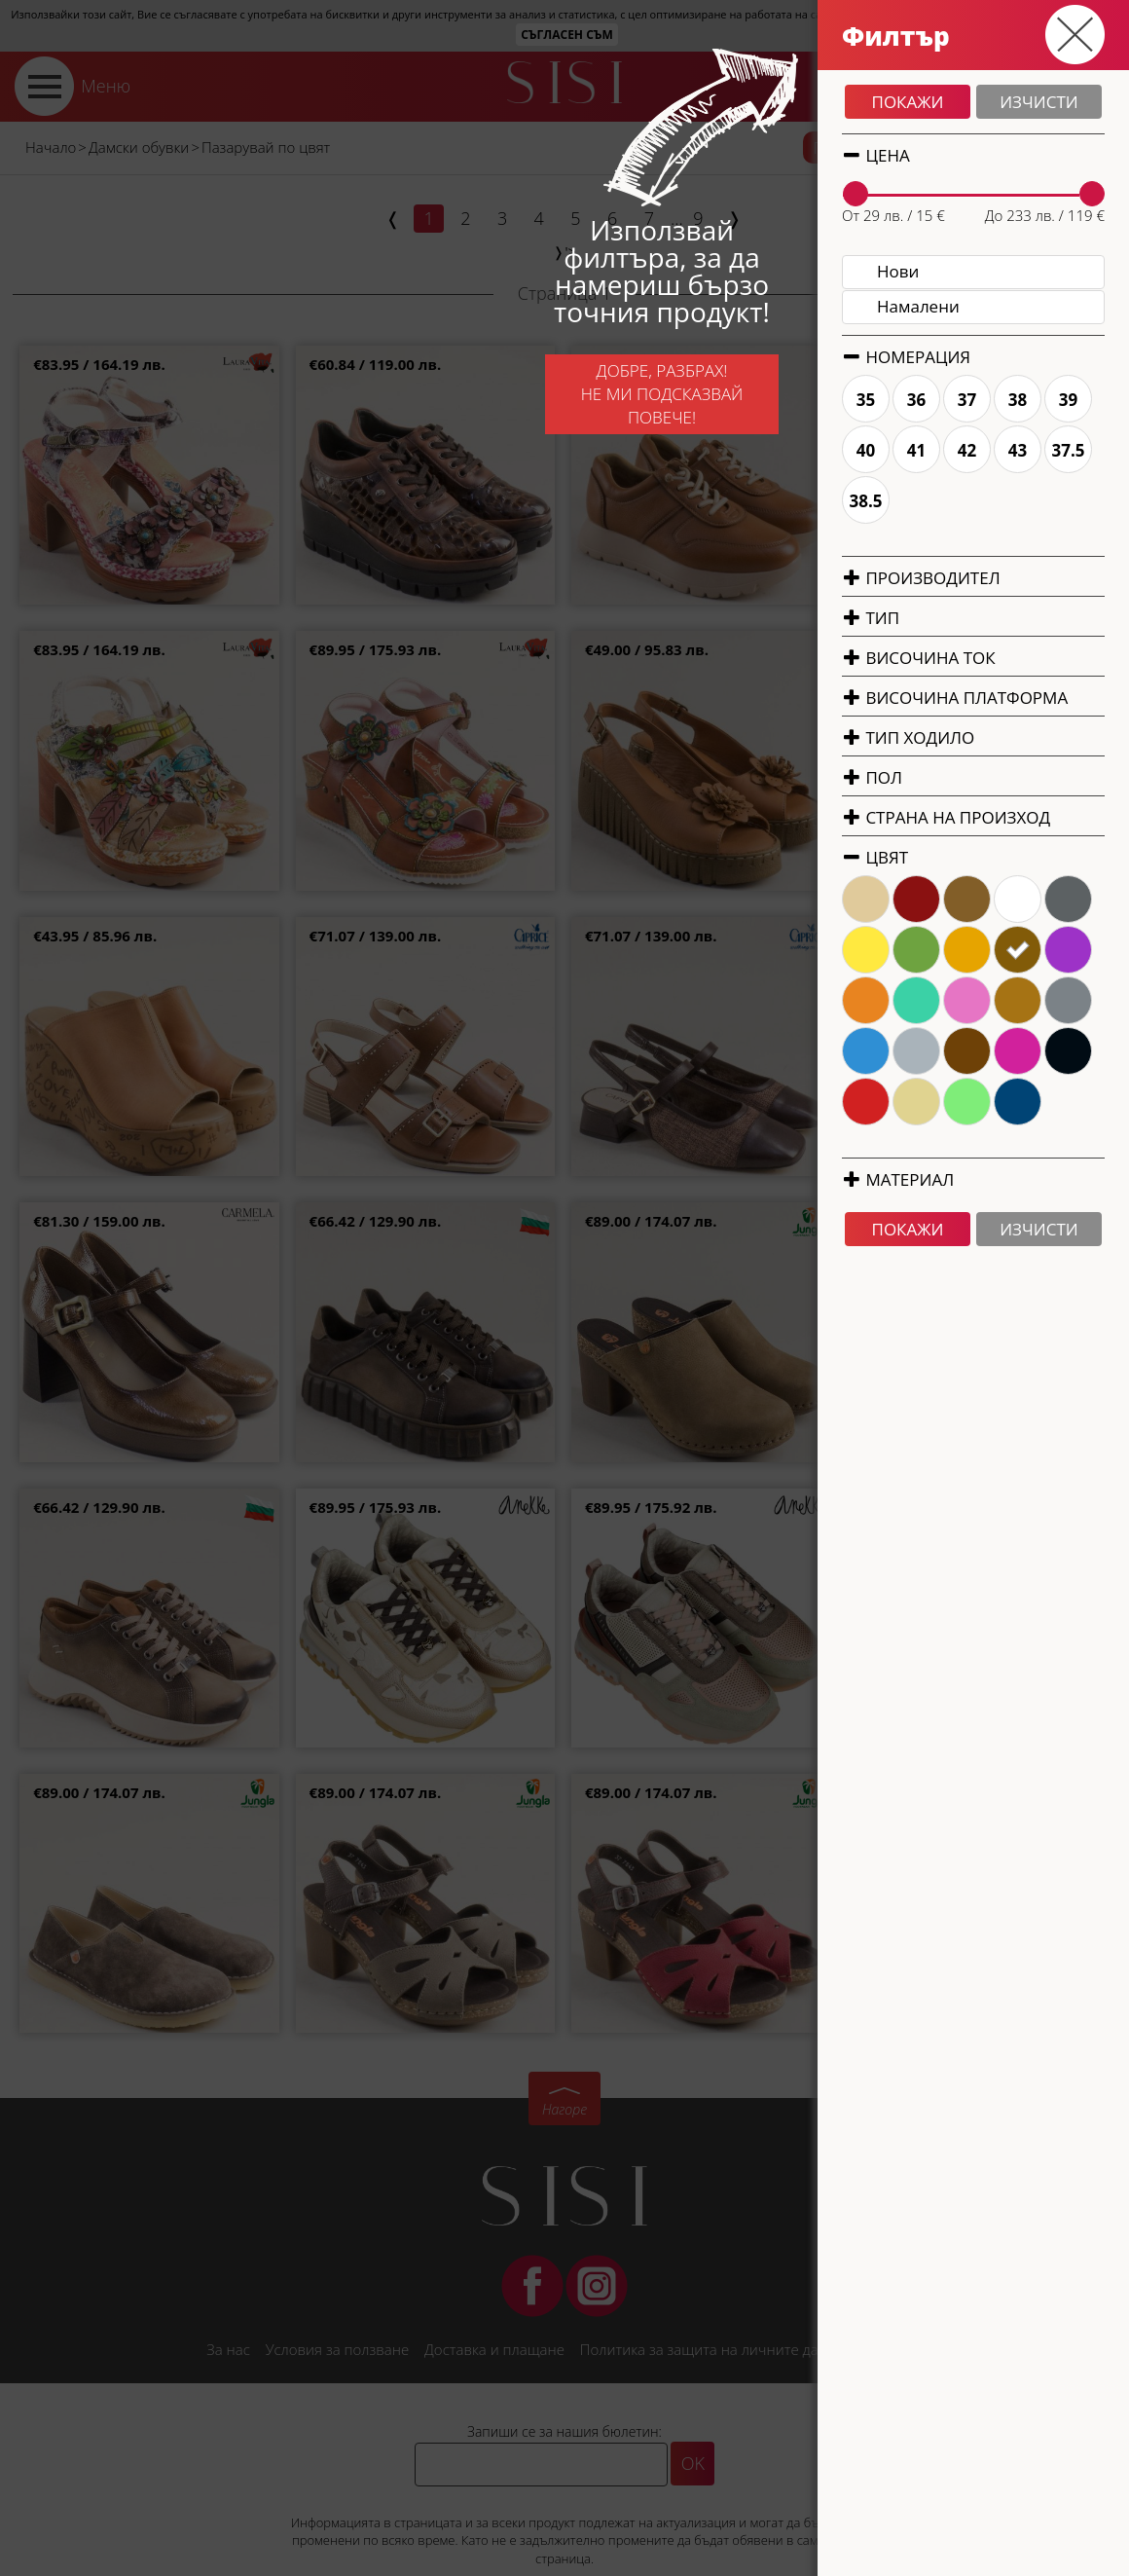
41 (1100, 450)
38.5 (1050, 501)
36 (1100, 399)
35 (1049, 399)
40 (1049, 450)
